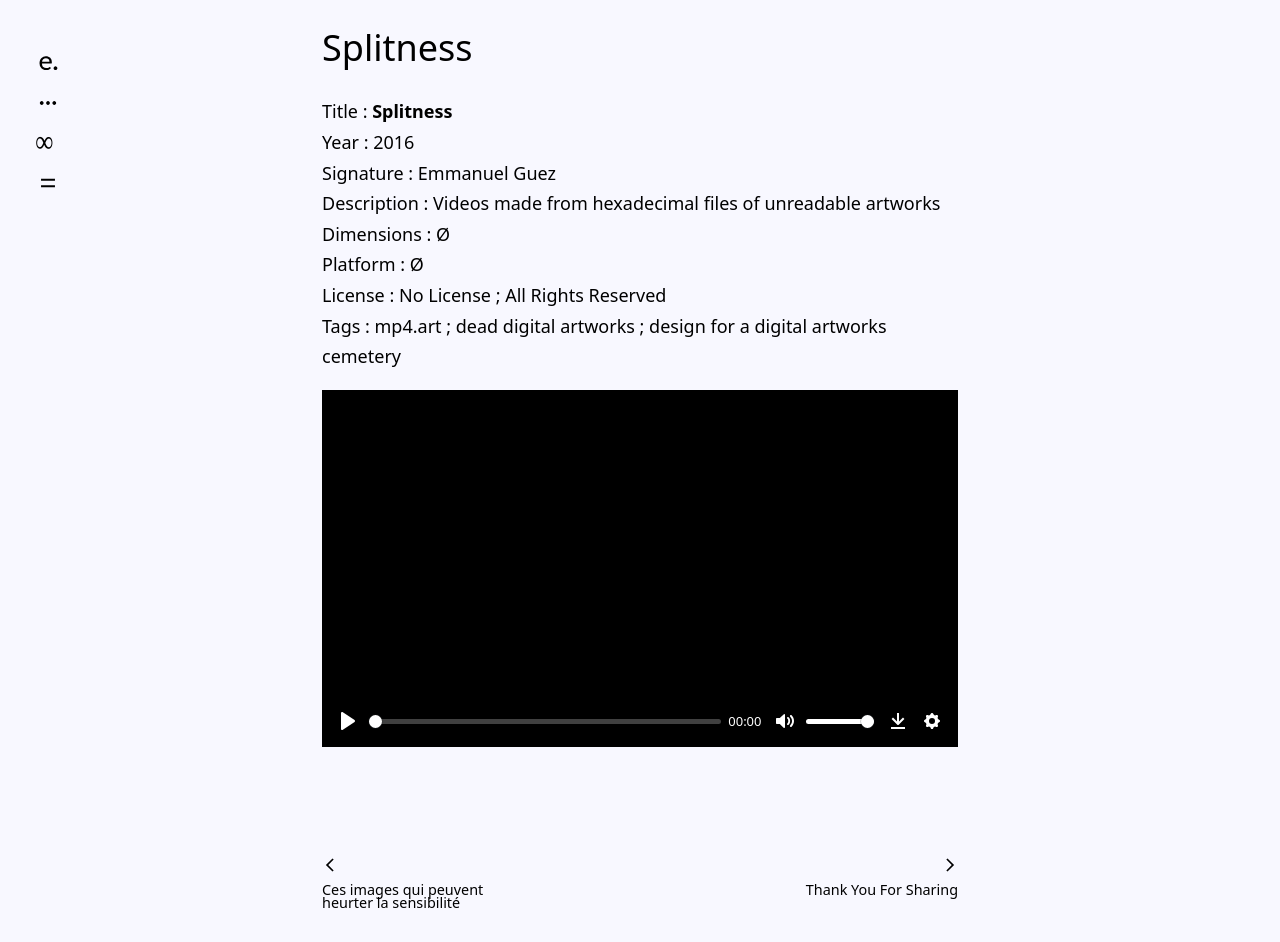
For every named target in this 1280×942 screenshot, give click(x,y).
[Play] (348, 721)
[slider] (545, 721)
